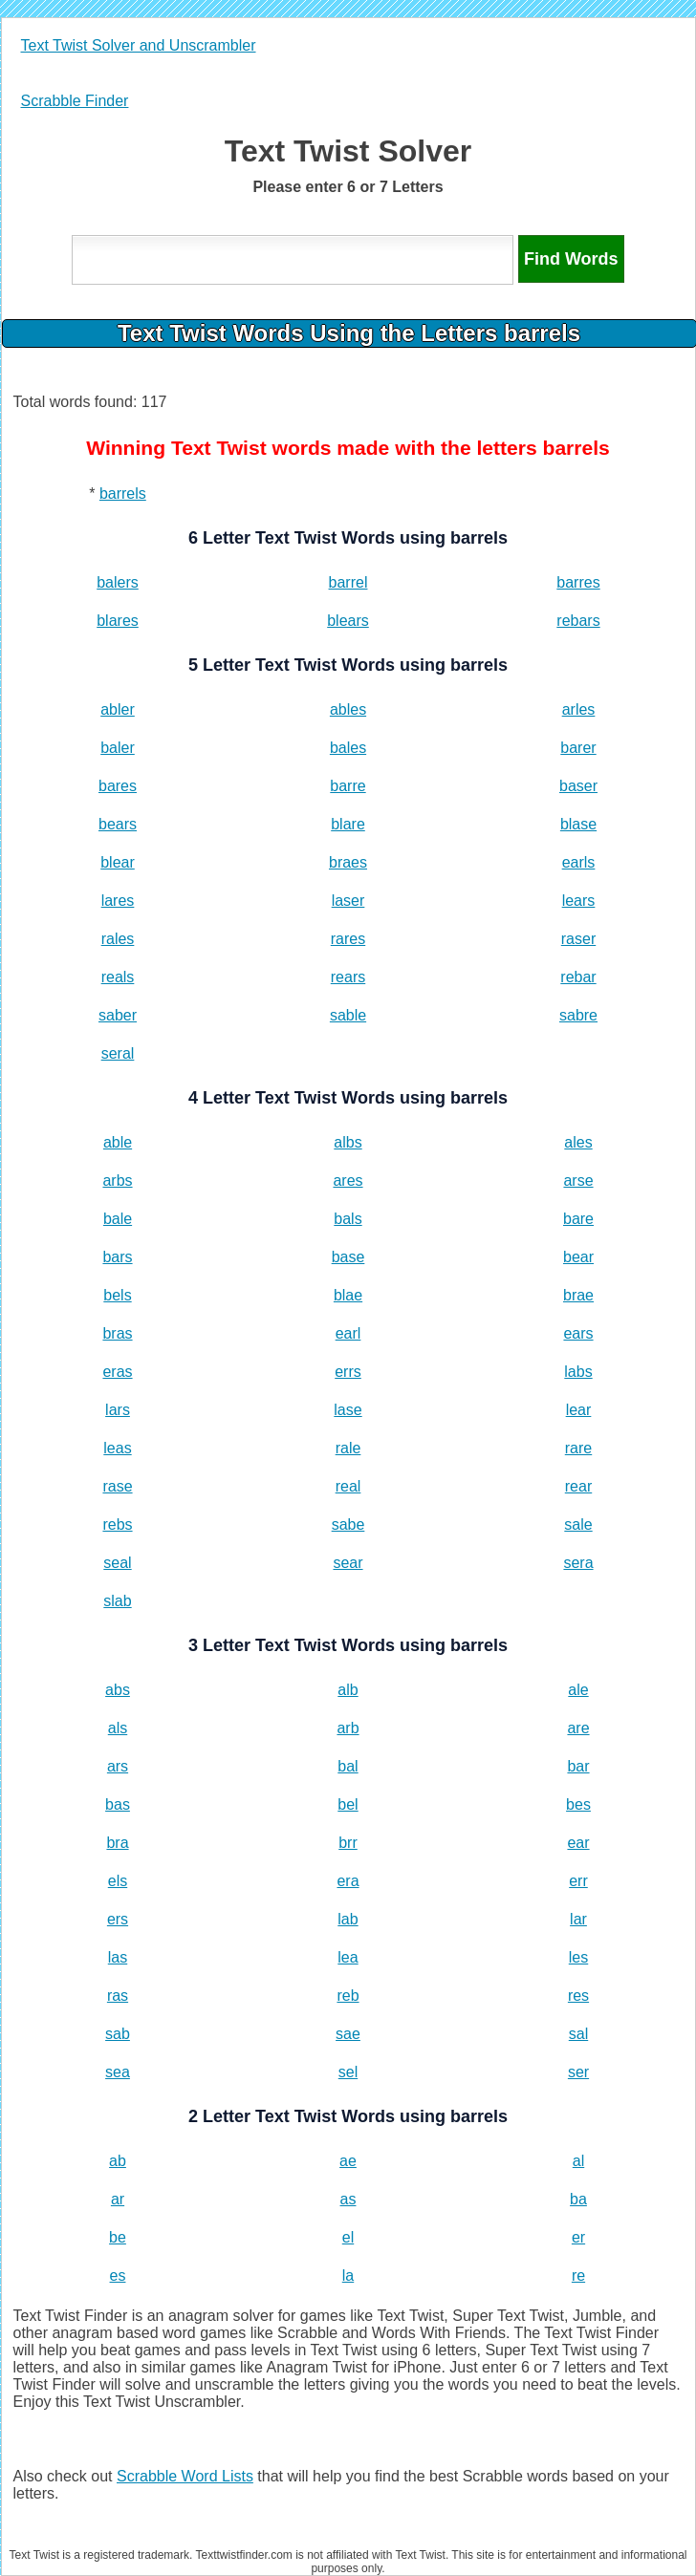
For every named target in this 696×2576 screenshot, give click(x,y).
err (578, 1881)
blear (117, 862)
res (578, 1995)
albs (347, 1142)
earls (579, 862)
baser (578, 786)
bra (117, 1843)
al (578, 2161)
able (117, 1142)
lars (117, 1410)
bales (348, 748)
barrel (348, 582)
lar (578, 1919)
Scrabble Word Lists (185, 2476)
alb (347, 1690)
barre (347, 786)
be (117, 2237)
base (348, 1257)
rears (348, 977)
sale (578, 1524)
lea (347, 1957)
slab (117, 1601)
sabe (348, 1524)
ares (347, 1180)
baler (117, 748)
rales (118, 939)
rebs (117, 1524)
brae (578, 1295)
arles (579, 709)
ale (578, 1690)
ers (117, 1919)
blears (348, 620)
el (348, 2237)
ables (348, 709)
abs (117, 1690)
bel (347, 1804)
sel (348, 2072)
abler (117, 709)
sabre (578, 1015)
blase (578, 824)
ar (117, 2199)
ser (578, 2072)
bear (578, 1257)
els (117, 1881)
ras (117, 1995)
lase (347, 1410)
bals (347, 1219)
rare (578, 1448)
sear (347, 1563)
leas (117, 1448)
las (117, 1957)
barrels (122, 493)
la (348, 2275)
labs (578, 1371)
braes (348, 862)
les (578, 1957)
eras (117, 1371)
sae (348, 2034)
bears (117, 824)
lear (579, 1410)
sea (117, 2072)
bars (117, 1257)
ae (348, 2161)
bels (117, 1295)
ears (578, 1333)
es (118, 2275)
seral (118, 1053)
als (117, 1728)
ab (117, 2161)
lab (347, 1919)
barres (577, 582)
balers (118, 582)
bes (578, 1804)
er (578, 2237)
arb (348, 1728)
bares (117, 786)
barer (578, 748)
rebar (578, 977)
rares (348, 939)
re (578, 2275)
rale (348, 1448)
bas (117, 1804)
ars (117, 1766)
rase (117, 1486)
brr (348, 1843)
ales (578, 1142)
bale (117, 1219)
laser (348, 900)
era (348, 1881)
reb (348, 1995)
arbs (117, 1180)
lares (118, 900)
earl (348, 1333)
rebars (577, 620)
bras (117, 1333)
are (578, 1728)
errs (348, 1371)
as (348, 2199)
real (348, 1486)
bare (578, 1219)
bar (578, 1766)
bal (347, 1766)
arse (578, 1180)
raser (578, 939)
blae (348, 1295)
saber (117, 1015)
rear (578, 1486)
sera (578, 1563)
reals (118, 977)
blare (348, 824)
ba (578, 2199)
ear (578, 1843)
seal (117, 1563)
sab (117, 2034)
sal (578, 2034)
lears (579, 900)
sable (348, 1015)
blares (118, 620)
